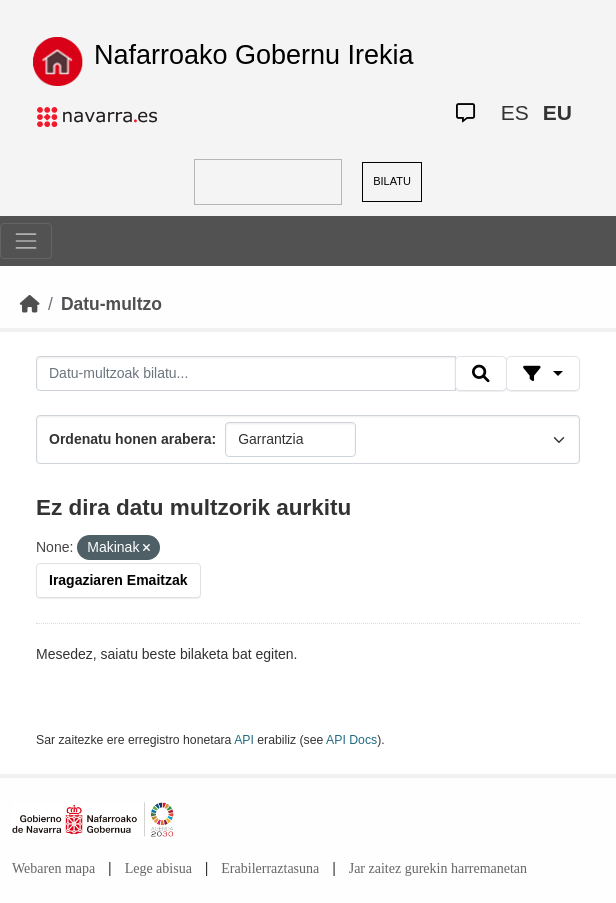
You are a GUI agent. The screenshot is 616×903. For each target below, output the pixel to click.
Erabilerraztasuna (270, 868)
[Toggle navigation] (26, 241)
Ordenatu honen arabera (130, 439)
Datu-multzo (111, 304)
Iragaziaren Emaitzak (118, 580)
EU (557, 112)
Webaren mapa (53, 868)
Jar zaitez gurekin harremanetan (438, 868)
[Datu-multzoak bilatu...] (246, 374)
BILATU (392, 181)
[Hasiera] (30, 304)
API (244, 740)
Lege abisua (158, 868)
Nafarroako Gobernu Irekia (254, 55)
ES (515, 112)
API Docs (351, 740)
